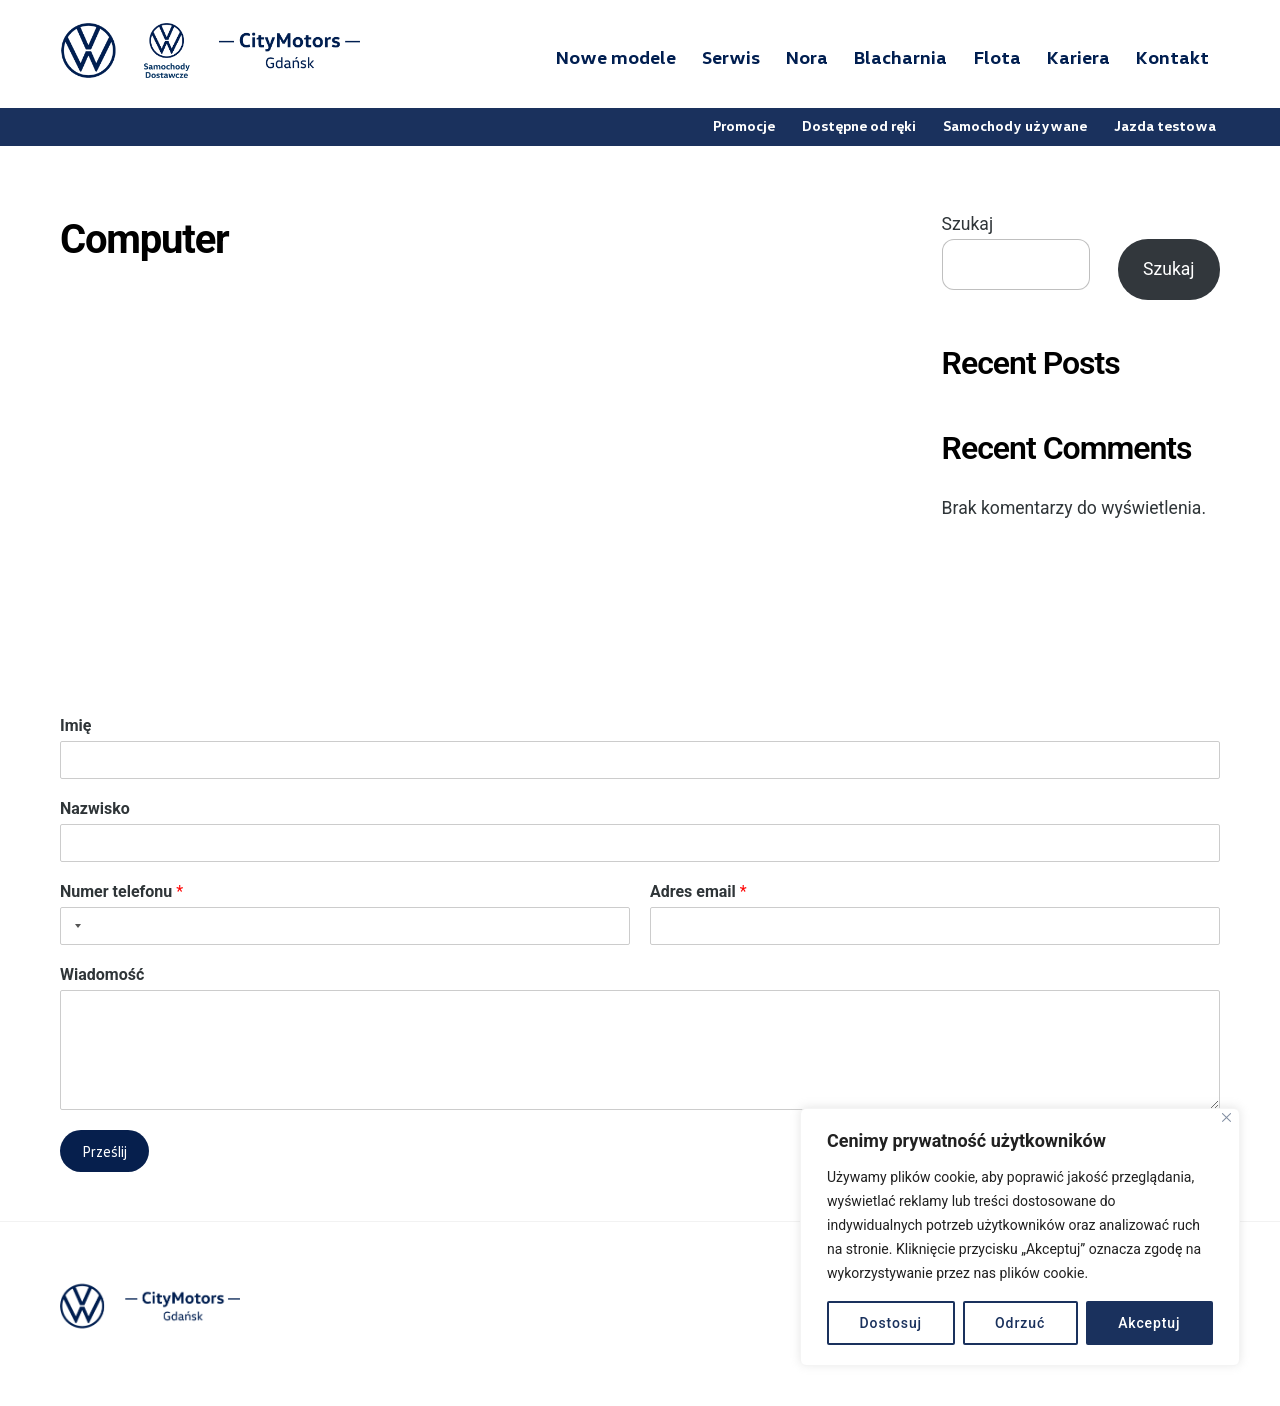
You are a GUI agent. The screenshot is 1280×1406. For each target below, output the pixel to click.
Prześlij (104, 1152)
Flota (997, 58)
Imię (75, 727)
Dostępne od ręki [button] (860, 126)
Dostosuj (891, 1323)
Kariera (1078, 58)
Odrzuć (1020, 1323)
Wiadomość (102, 975)
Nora (807, 58)
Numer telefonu (121, 892)
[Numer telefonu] (345, 927)
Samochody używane (1016, 126)
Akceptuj (1149, 1323)
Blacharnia (900, 58)
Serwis (731, 58)
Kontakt (1172, 58)
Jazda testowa (1166, 126)
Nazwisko (95, 810)
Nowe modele (616, 58)
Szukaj (967, 226)
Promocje (745, 126)
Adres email (698, 892)
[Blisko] (1226, 1117)
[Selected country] (74, 927)
